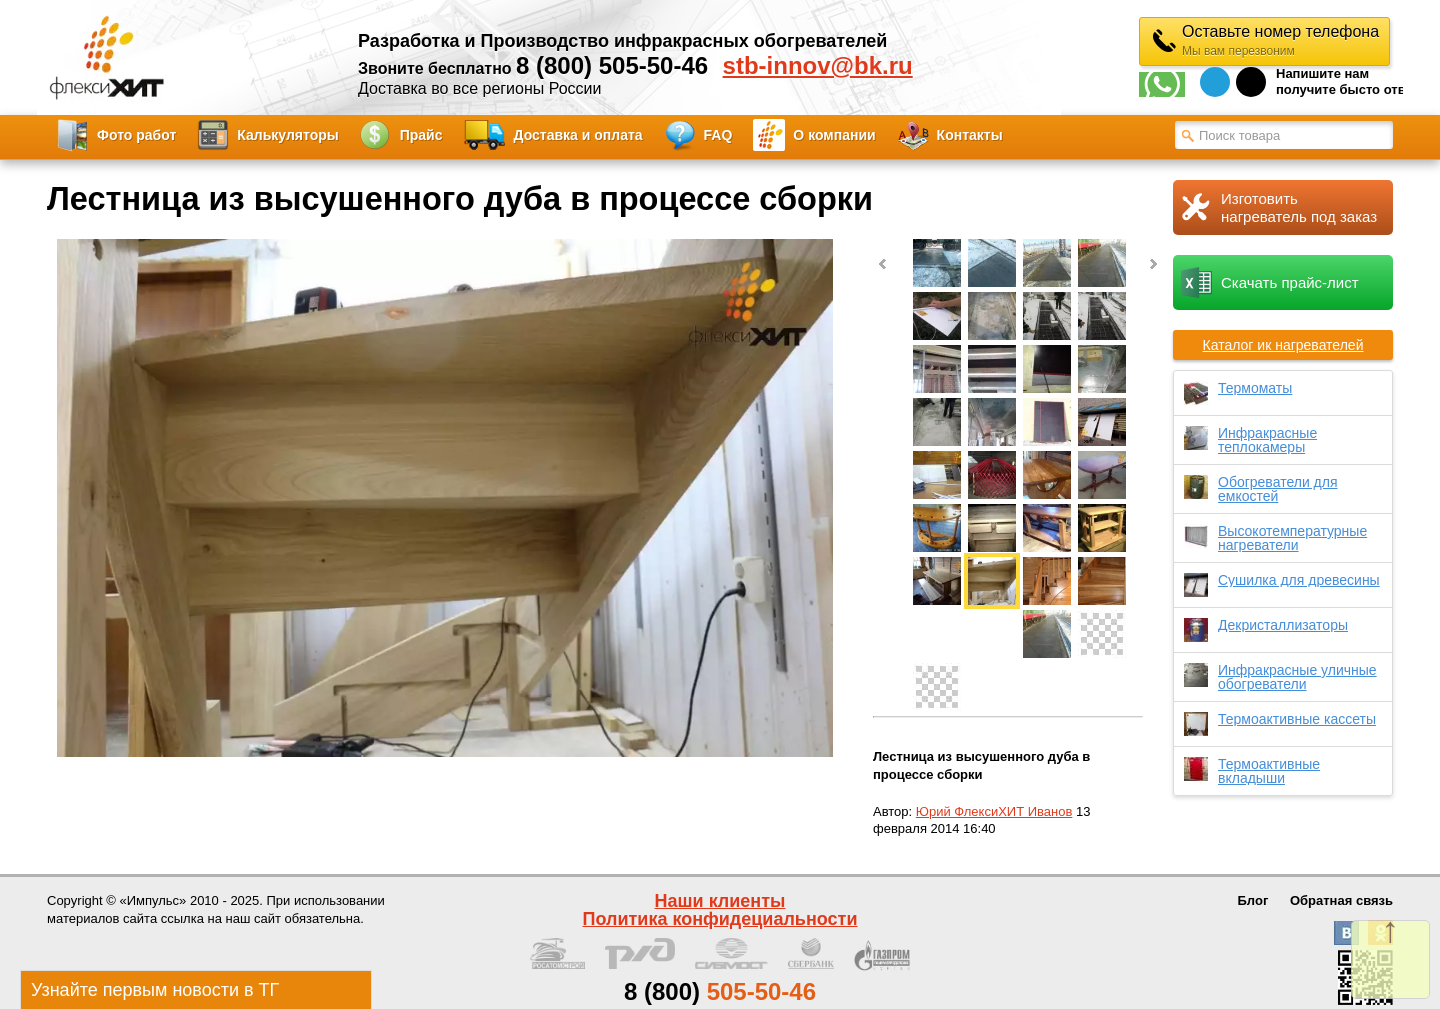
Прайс (421, 135)
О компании (834, 135)
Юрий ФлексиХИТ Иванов (994, 811)
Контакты (970, 135)
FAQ (718, 135)
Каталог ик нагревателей (1283, 345)
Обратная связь (1341, 900)
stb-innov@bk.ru (818, 66)
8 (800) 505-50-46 (612, 65)
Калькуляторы (287, 135)
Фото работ (136, 135)
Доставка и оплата (578, 135)
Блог (1253, 900)
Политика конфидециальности (720, 919)
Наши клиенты (720, 901)
